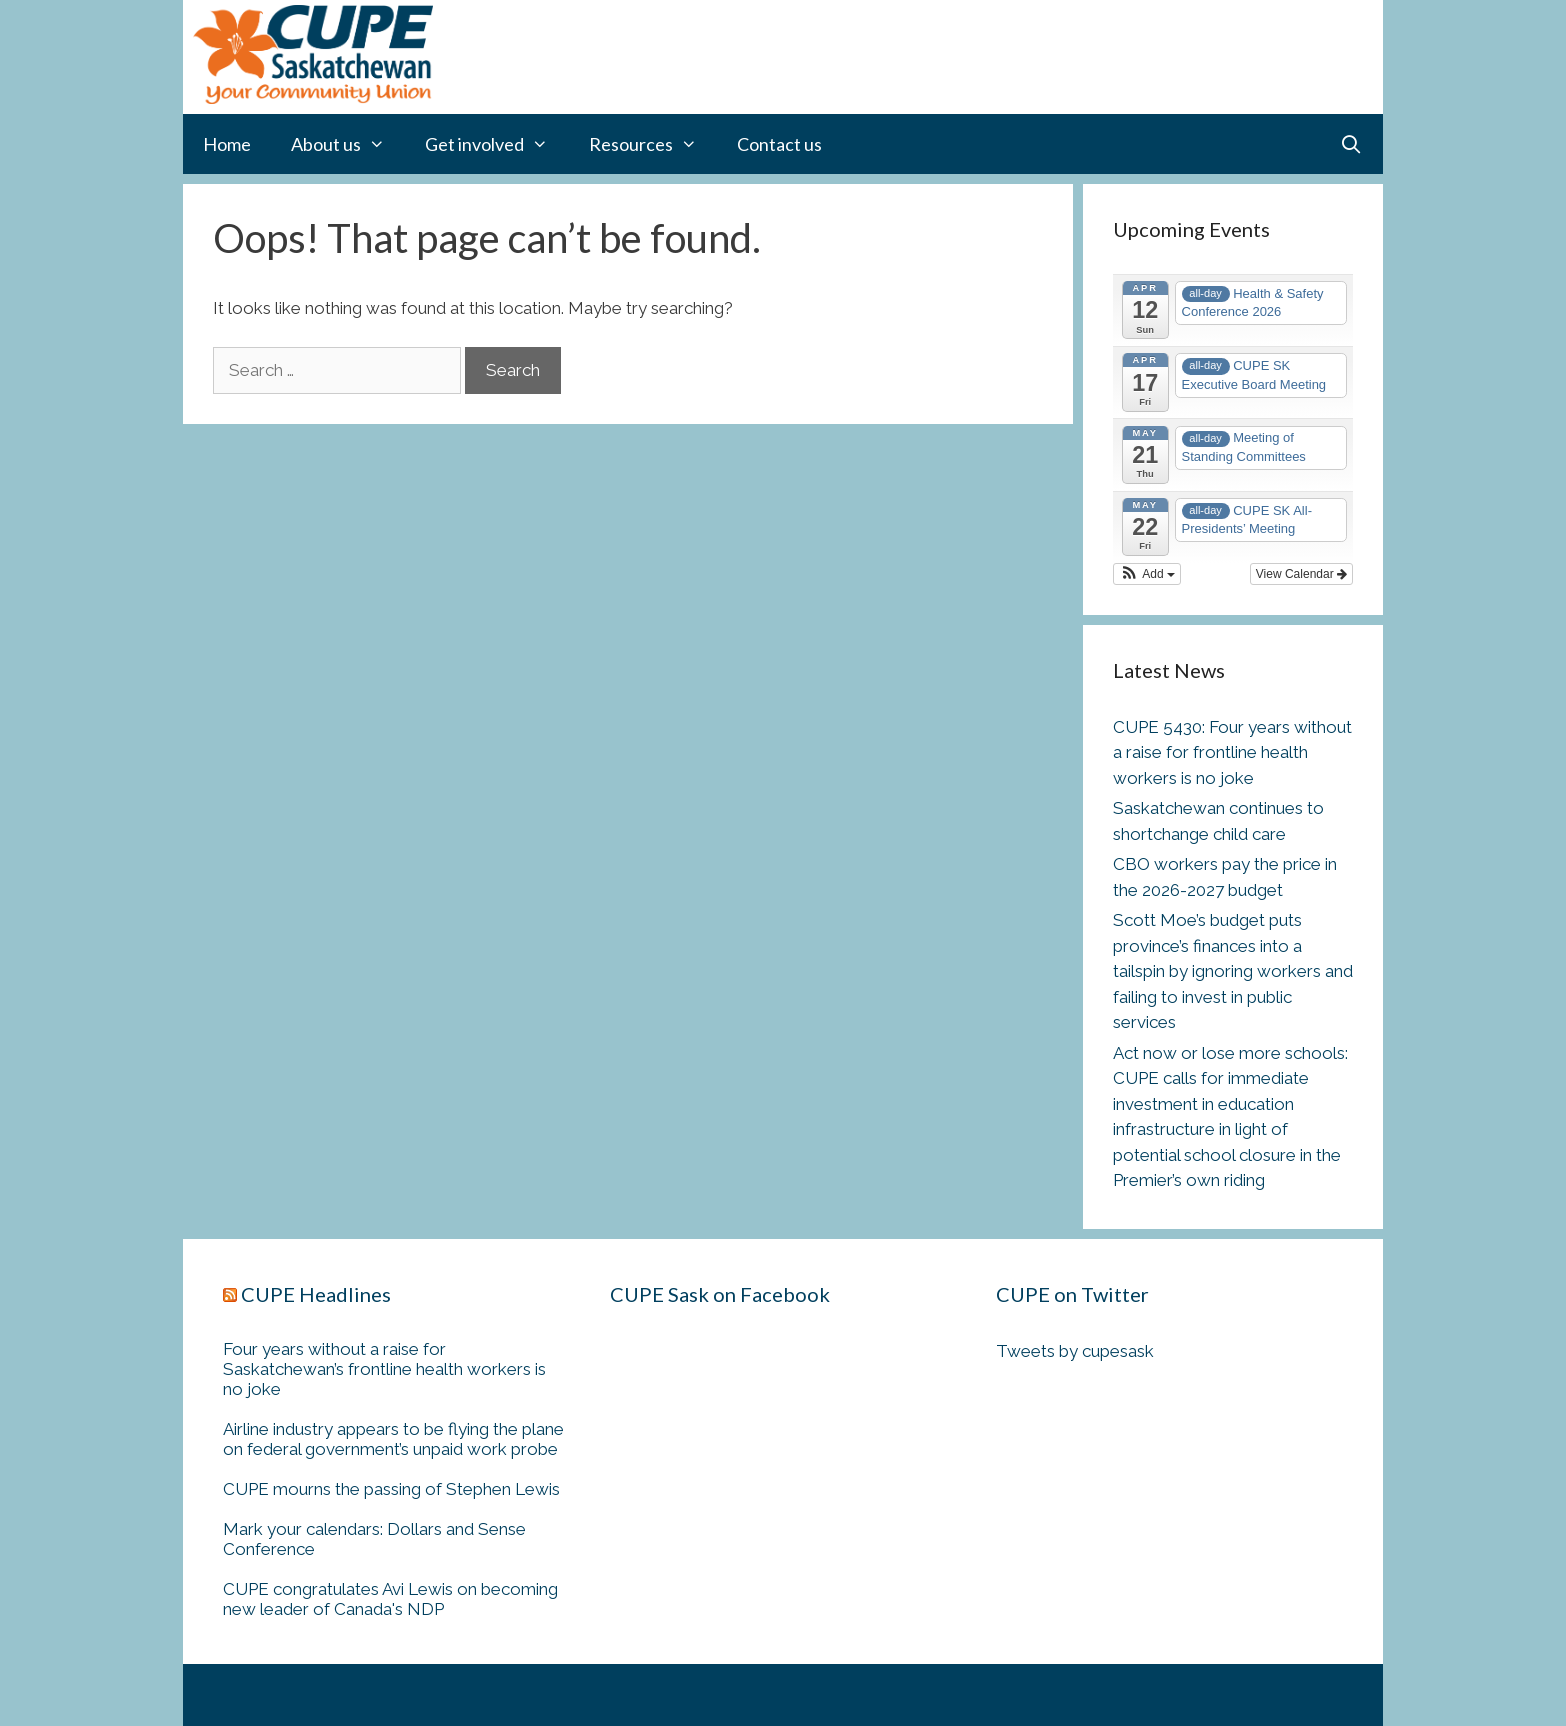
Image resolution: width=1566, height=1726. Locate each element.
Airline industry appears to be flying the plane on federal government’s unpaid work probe (393, 1439)
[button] (1147, 574)
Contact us (779, 144)
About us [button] (348, 144)
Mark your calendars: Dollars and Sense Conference (374, 1539)
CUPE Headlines (316, 1294)
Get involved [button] (496, 144)
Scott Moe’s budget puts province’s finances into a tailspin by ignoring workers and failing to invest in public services (1233, 971)
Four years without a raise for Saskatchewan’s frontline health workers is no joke (384, 1369)
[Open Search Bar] (1351, 144)
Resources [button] (653, 144)
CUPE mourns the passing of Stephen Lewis (391, 1489)
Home (227, 144)
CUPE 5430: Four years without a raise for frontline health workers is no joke (1232, 752)
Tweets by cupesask (1075, 1351)
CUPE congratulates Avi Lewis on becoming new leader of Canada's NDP (390, 1599)
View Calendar (1301, 574)
